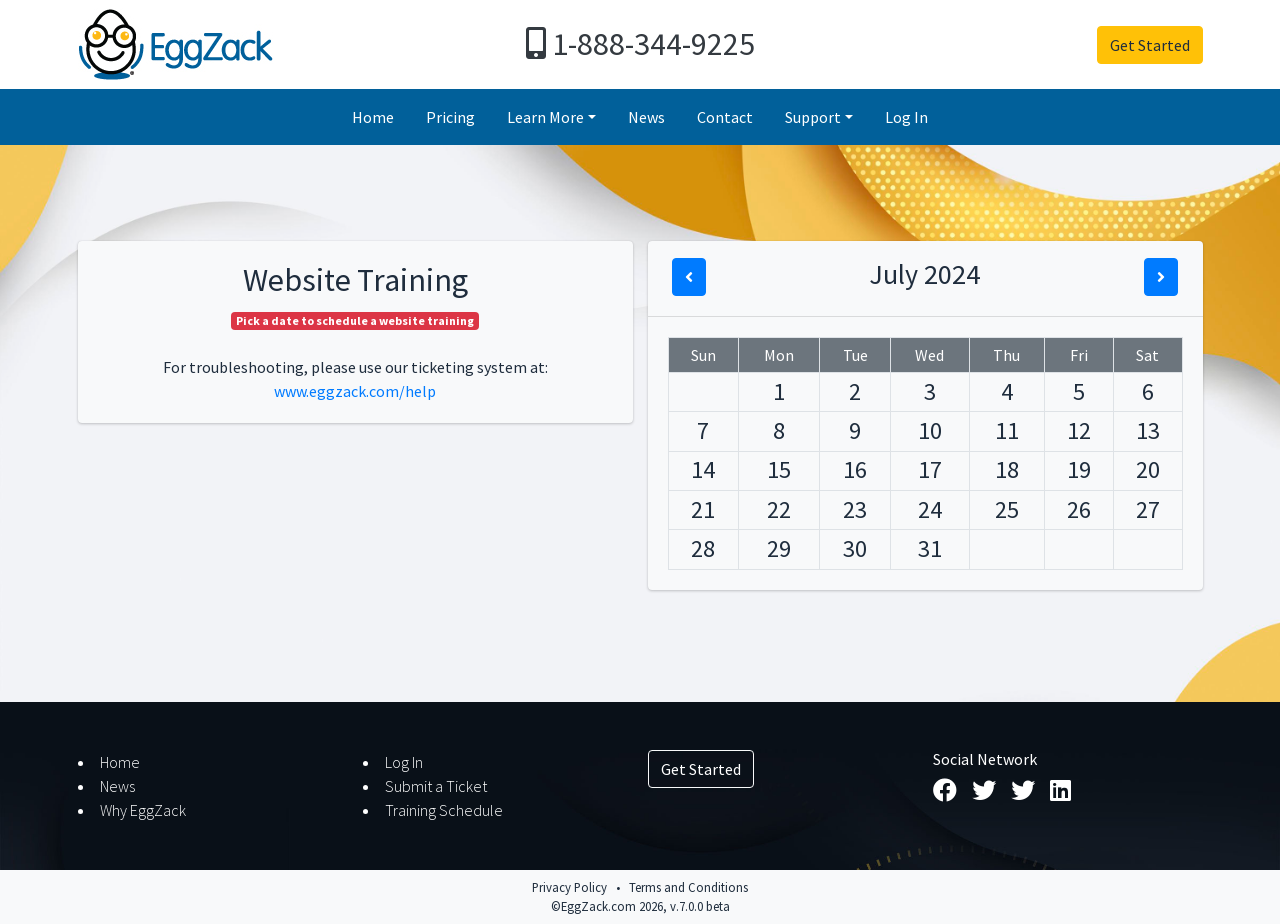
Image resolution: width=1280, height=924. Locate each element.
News (646, 117)
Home (373, 117)
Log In (906, 117)
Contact (725, 117)
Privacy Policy (569, 887)
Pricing (450, 117)
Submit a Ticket (436, 786)
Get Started (1150, 45)
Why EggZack (143, 810)
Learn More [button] (545, 117)
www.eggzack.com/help (355, 391)
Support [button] (813, 117)
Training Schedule (444, 810)
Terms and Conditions (688, 887)
